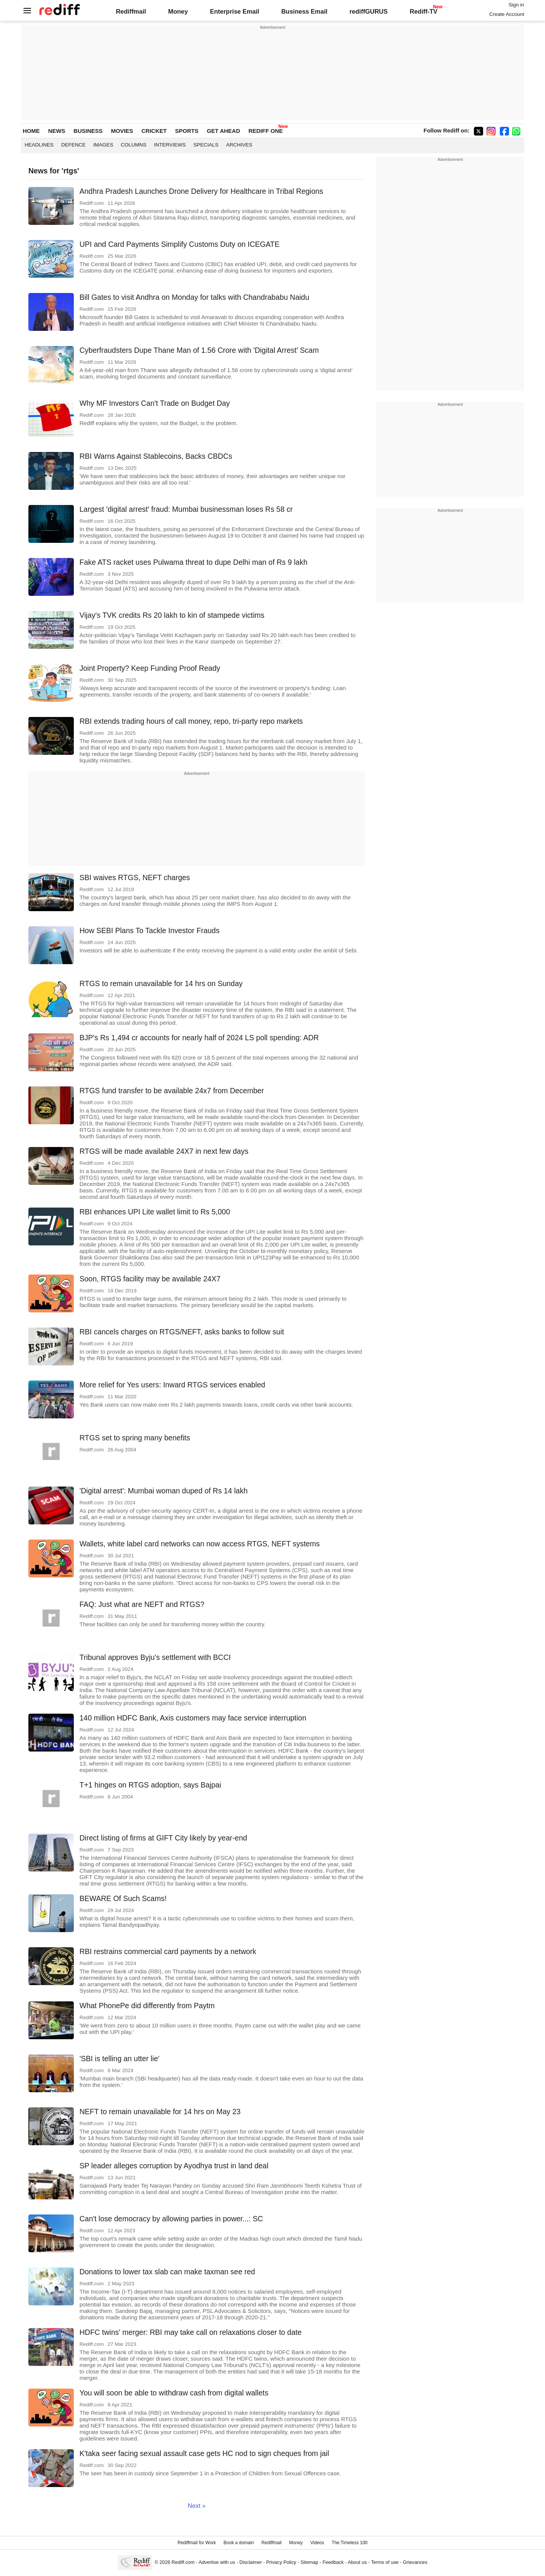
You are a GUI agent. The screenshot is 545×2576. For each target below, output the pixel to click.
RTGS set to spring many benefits (134, 1438)
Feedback (333, 2562)
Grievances (415, 2562)
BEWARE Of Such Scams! (123, 1898)
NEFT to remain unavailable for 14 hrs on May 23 (160, 2111)
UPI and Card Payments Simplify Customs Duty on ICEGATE (179, 244)
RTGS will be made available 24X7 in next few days (163, 1151)
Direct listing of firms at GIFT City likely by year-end (163, 1838)
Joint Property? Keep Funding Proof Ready (149, 668)
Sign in (516, 5)
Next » (197, 2505)
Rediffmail (131, 11)
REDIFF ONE (265, 131)
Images (103, 145)
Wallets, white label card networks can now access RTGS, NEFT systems (199, 1544)
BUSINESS (88, 131)
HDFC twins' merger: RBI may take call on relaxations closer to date (190, 2332)
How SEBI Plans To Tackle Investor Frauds (149, 930)
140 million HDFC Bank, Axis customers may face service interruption (192, 1718)
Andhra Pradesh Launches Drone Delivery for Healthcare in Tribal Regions (201, 191)
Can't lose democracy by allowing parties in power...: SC (171, 2218)
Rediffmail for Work (197, 2542)
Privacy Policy (281, 2562)
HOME (31, 131)
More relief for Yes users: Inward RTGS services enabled (172, 1385)
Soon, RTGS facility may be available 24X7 (150, 1279)
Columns (133, 145)
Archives (239, 145)
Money (178, 11)
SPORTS (187, 131)
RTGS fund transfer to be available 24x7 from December (171, 1090)
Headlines (39, 145)
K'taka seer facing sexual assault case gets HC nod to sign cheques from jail (204, 2453)
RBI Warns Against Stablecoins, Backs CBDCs (155, 456)
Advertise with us (217, 2562)
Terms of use (385, 2562)
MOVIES (122, 131)
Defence (73, 145)
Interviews (170, 145)
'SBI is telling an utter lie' (119, 2058)
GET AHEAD (223, 131)
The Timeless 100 (349, 2542)
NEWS (56, 131)
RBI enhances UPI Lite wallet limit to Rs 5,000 (154, 1212)
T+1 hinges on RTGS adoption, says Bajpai (150, 1785)
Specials (205, 145)
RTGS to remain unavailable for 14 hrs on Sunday (161, 983)
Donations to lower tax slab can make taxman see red (167, 2271)
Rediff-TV (423, 11)
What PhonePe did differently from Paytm (147, 2005)
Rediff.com (183, 2562)
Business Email (304, 11)
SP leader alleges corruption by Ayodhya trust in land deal (173, 2165)
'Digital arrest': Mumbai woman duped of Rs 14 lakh (163, 1491)
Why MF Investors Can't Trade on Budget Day (154, 403)
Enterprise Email (234, 11)
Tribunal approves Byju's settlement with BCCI (155, 1657)
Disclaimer (250, 2562)
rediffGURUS (368, 11)
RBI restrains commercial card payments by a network (167, 1951)
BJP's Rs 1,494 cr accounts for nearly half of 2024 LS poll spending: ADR (199, 1037)
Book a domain (239, 2542)
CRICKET (154, 131)
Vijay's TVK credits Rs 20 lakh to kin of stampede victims (172, 615)
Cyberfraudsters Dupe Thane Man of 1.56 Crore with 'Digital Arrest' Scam (199, 350)
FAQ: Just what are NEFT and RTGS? (141, 1604)
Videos (317, 2542)
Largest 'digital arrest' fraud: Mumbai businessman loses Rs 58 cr (186, 509)
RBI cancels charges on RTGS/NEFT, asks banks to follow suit (181, 1332)
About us (357, 2562)
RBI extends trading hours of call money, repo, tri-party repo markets (191, 721)
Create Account (506, 14)
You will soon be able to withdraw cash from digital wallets (173, 2393)
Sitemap (309, 2562)
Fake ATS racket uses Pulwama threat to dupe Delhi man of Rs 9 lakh (193, 562)
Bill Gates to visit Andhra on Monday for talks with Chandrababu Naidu (194, 297)
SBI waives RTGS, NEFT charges (134, 877)
